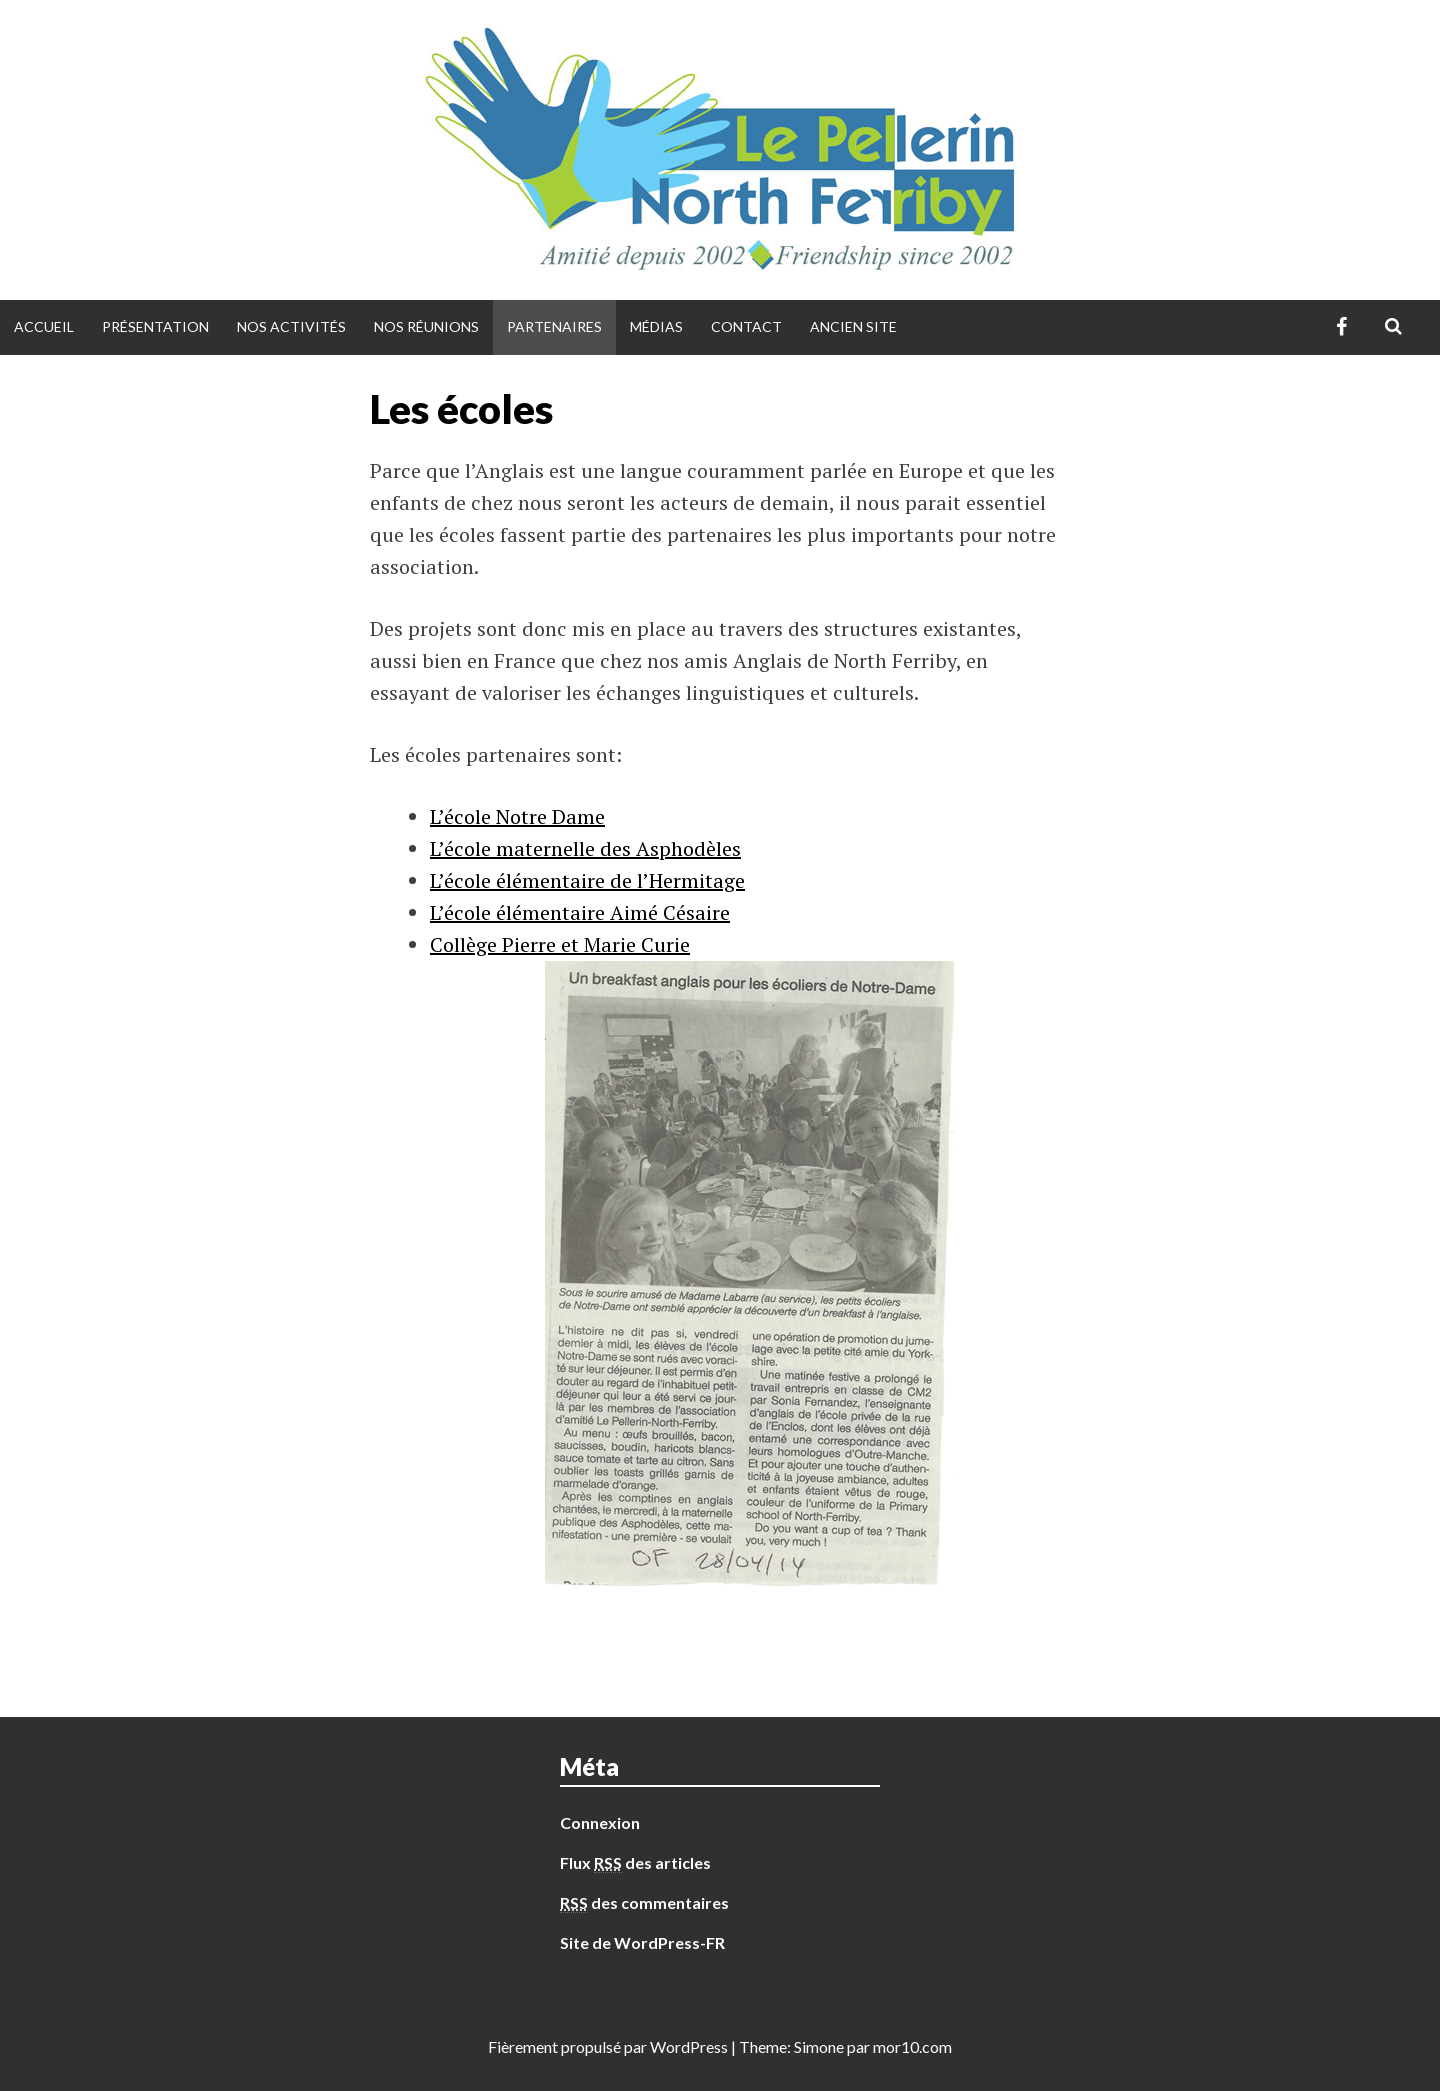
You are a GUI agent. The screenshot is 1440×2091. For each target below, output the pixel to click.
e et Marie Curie (618, 944)
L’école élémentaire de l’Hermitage (587, 880)
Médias (656, 326)
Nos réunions (426, 326)
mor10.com (912, 2046)
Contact (746, 326)
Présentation (155, 326)
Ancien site (853, 326)
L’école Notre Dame (517, 816)
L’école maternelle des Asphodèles (585, 848)
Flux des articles (635, 1863)
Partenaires (554, 326)
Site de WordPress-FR (642, 1942)
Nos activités (291, 326)
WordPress (689, 2046)
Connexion (600, 1822)
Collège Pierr (488, 944)
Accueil (44, 326)
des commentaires (644, 1903)
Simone (819, 2046)
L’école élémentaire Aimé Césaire (580, 912)
